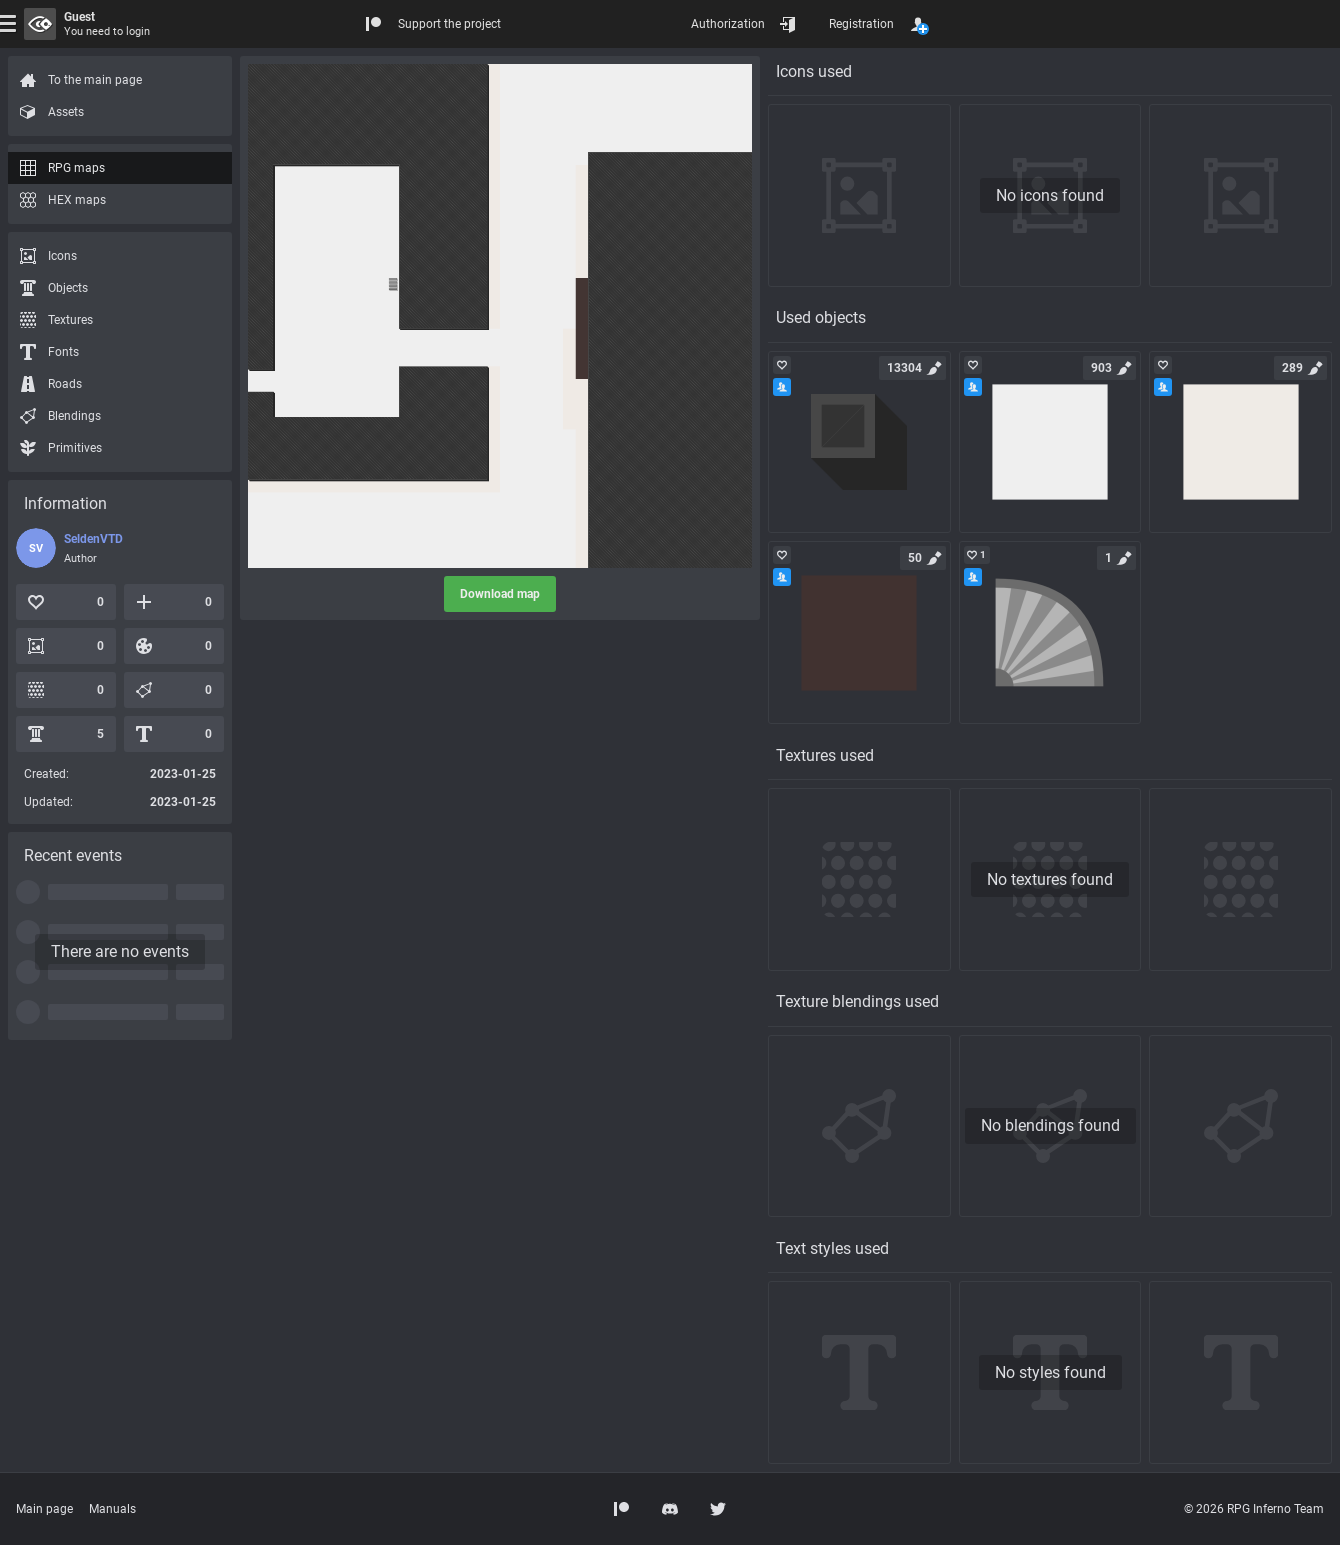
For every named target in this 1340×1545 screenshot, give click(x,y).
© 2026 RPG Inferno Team (1254, 1509)
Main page (44, 1509)
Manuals (112, 1509)
